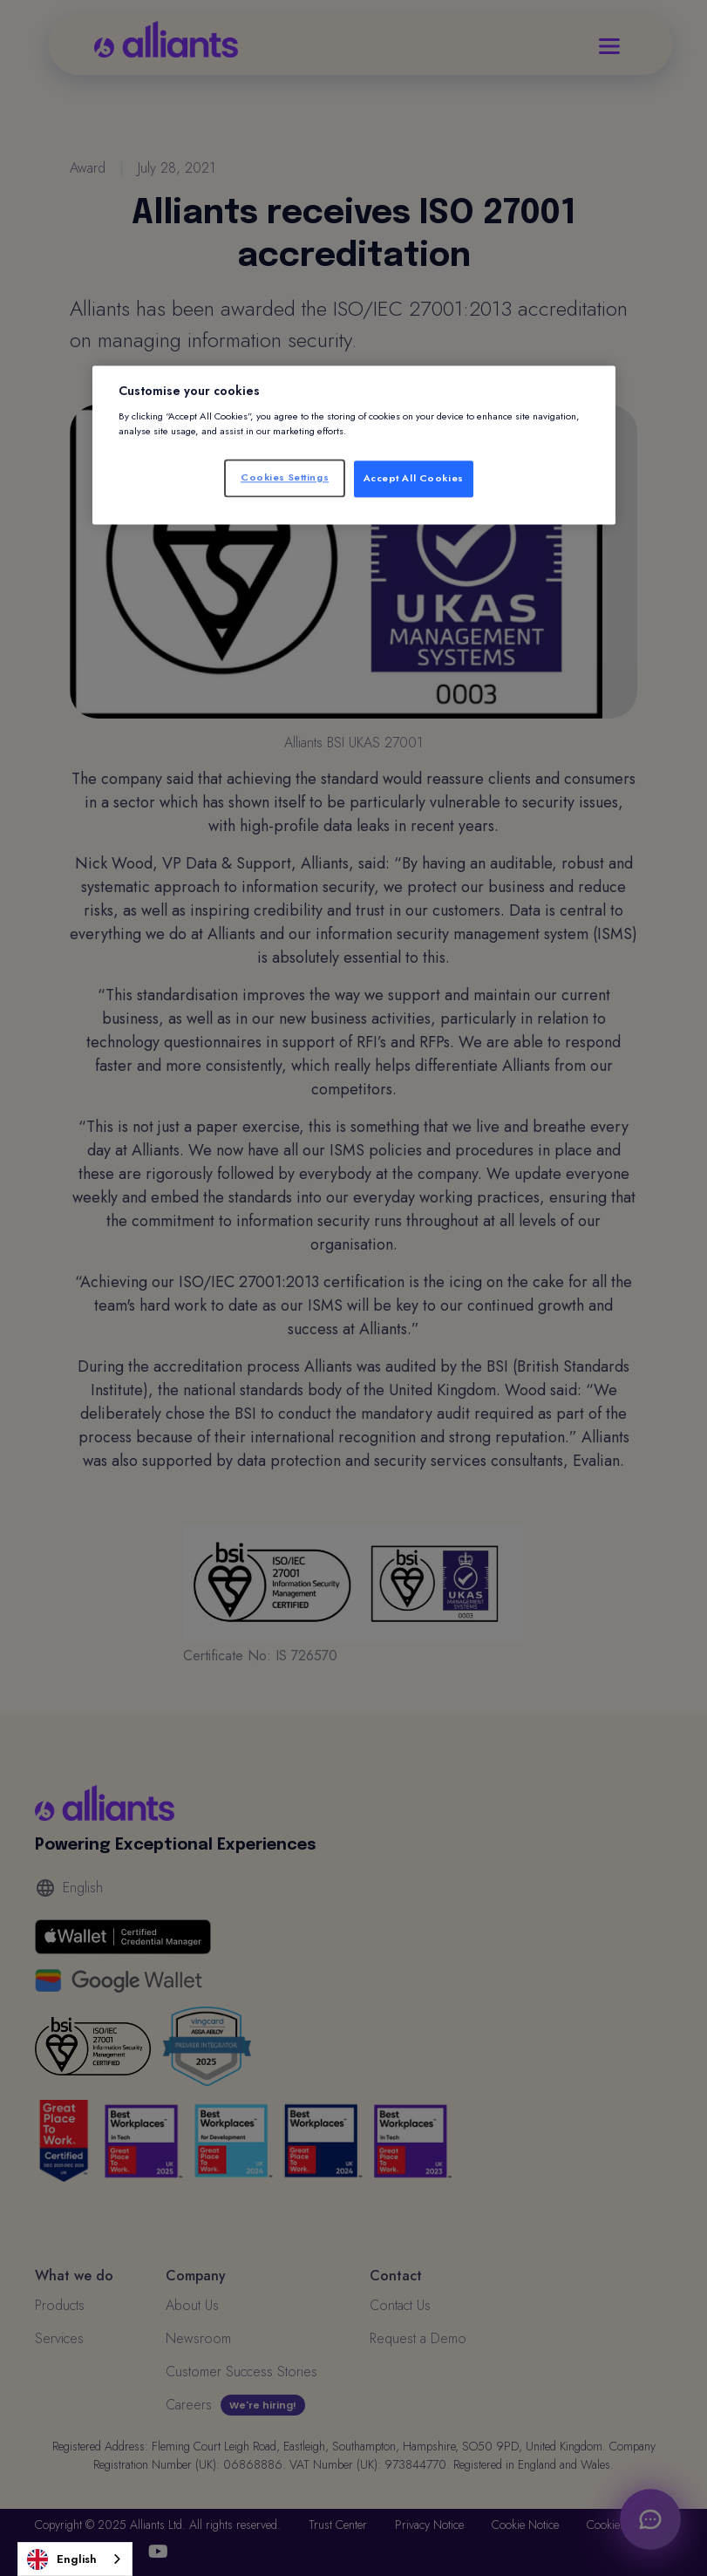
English (62, 2559)
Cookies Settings (285, 477)
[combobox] (75, 2559)
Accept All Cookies (414, 478)
